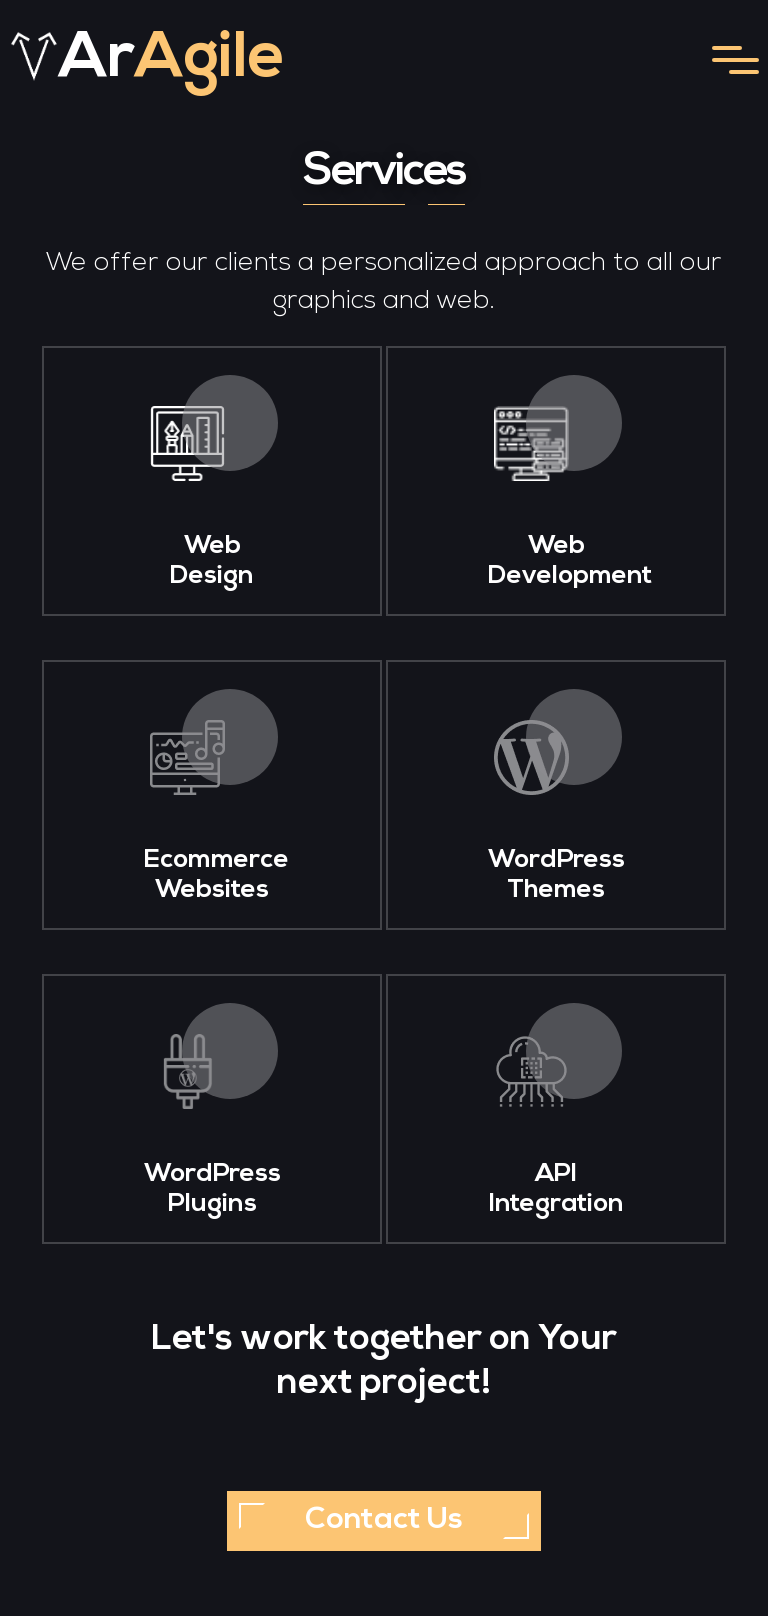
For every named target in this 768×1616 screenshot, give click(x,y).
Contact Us (384, 1520)
